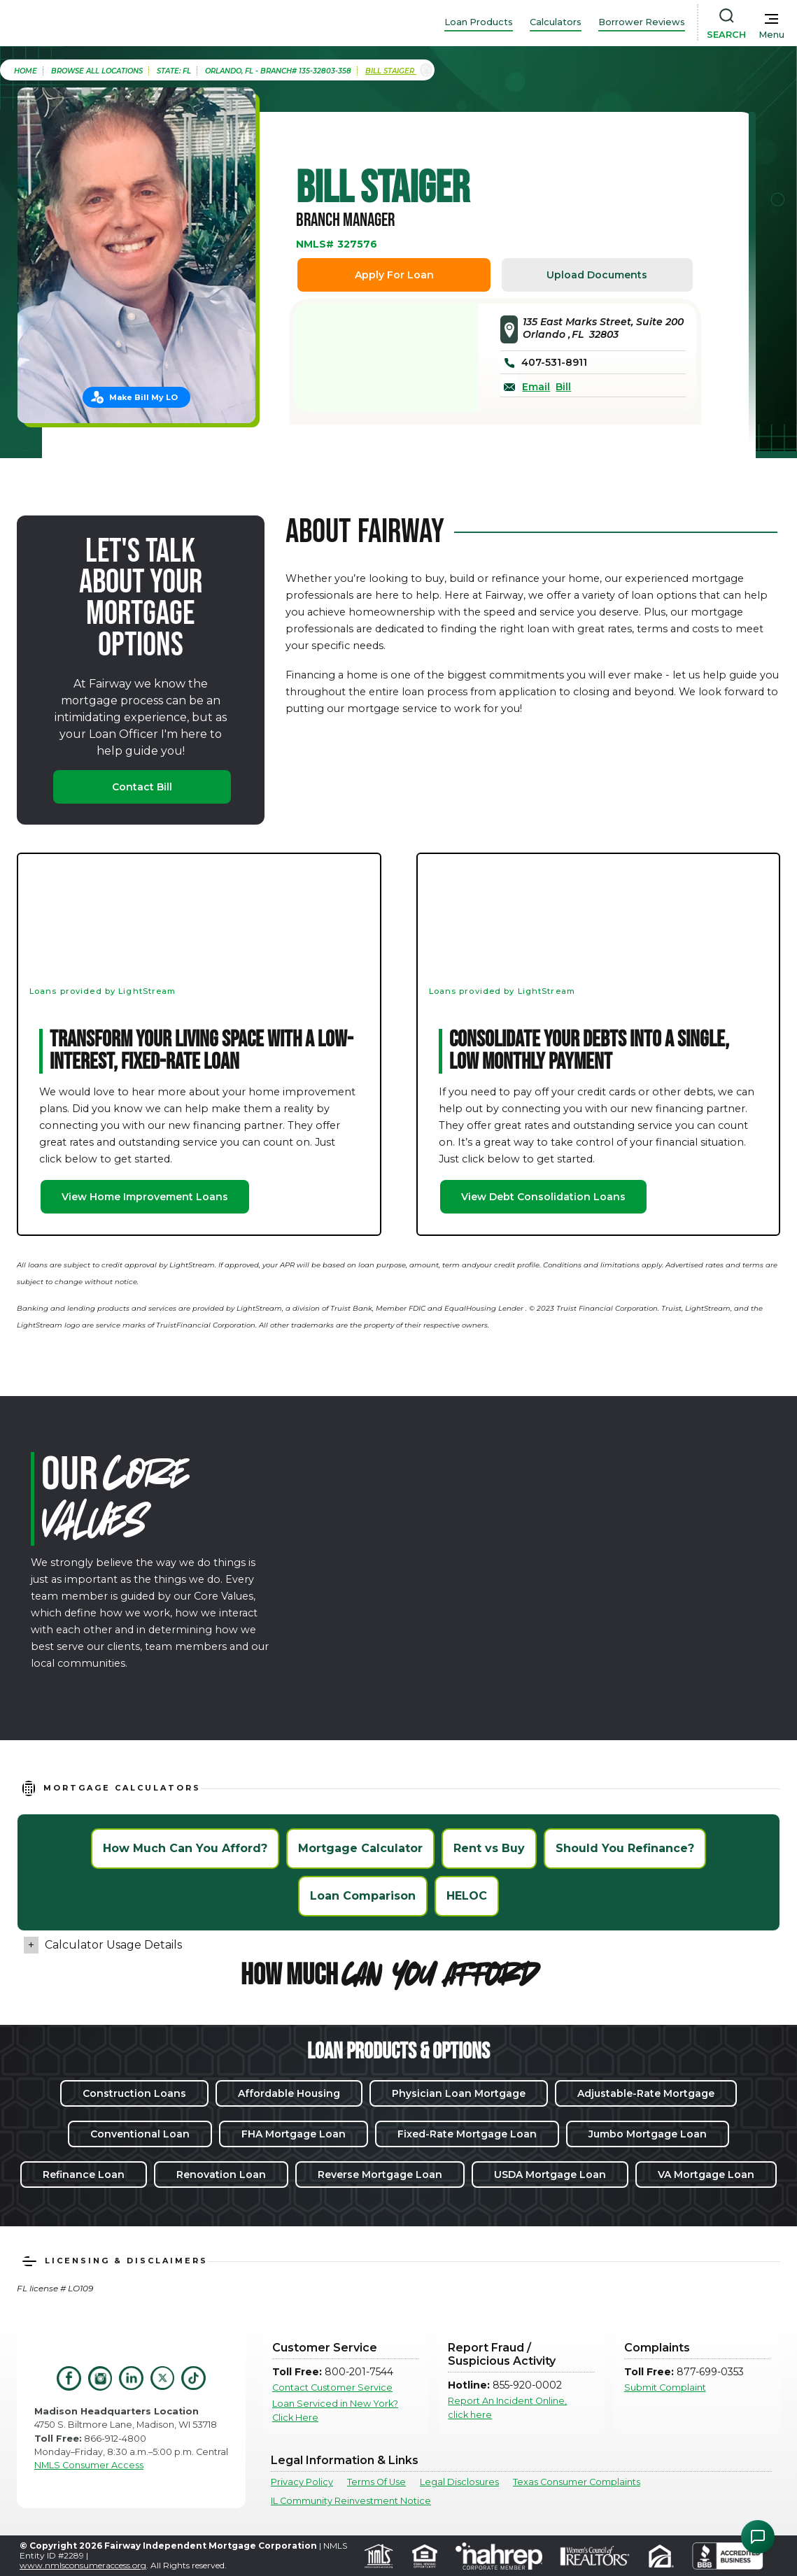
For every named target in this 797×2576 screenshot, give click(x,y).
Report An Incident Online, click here (507, 2407)
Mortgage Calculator (360, 1848)
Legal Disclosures (459, 2482)
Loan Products (478, 22)
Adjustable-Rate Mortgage (645, 2093)
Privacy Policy (302, 2482)
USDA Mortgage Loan (550, 2174)
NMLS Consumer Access (88, 2465)
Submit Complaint (665, 2387)
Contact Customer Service (332, 2387)
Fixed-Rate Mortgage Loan (467, 2134)
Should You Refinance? (625, 1848)
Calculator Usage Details (113, 1944)
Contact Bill (142, 787)
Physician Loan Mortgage (459, 2093)
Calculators (555, 22)
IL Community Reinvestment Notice (351, 2501)
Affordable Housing (289, 2093)
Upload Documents (596, 275)
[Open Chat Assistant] (758, 2537)
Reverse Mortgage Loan (380, 2174)
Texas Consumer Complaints (576, 2482)
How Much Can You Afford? (185, 1848)
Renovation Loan (221, 2174)
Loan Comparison (363, 1895)
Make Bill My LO (143, 397)
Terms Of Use (376, 2482)
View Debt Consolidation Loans (543, 1196)
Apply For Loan (394, 275)
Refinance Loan (84, 2174)
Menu (771, 34)
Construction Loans (134, 2093)
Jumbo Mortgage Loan (647, 2134)
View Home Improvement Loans (145, 1196)
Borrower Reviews (641, 22)
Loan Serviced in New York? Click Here (335, 2410)
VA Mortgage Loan (706, 2174)
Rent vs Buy (489, 1848)
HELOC (466, 1895)
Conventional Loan (140, 2134)
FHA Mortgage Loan (293, 2134)
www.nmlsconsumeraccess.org (83, 2565)
